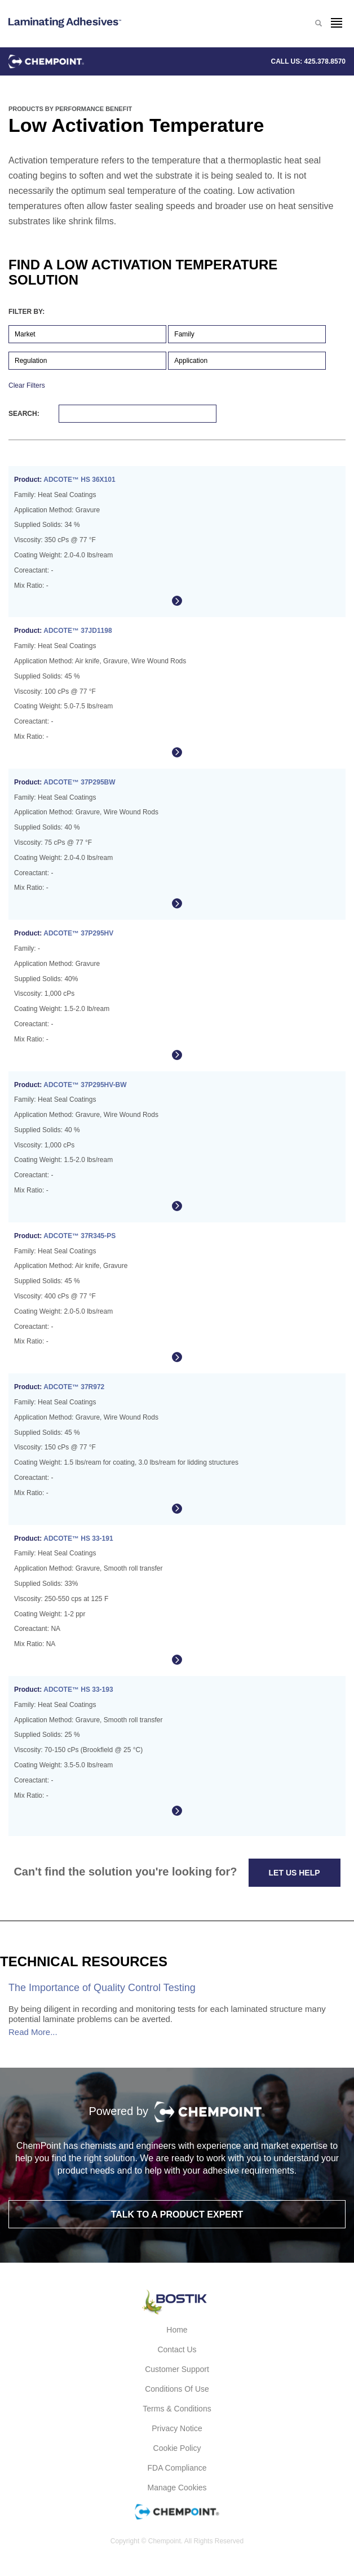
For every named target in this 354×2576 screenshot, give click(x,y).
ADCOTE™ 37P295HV (78, 933)
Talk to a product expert (177, 2214)
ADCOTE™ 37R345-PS (79, 1236)
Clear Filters (26, 385)
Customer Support (177, 2369)
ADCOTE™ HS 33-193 (78, 1689)
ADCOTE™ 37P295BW (79, 782)
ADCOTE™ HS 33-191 (78, 1538)
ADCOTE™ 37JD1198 (77, 631)
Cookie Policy (177, 2448)
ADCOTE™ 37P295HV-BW (84, 1085)
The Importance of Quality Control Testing (102, 1987)
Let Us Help (294, 1872)
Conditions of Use (177, 2388)
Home (176, 2329)
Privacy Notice (177, 2428)
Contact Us (176, 2349)
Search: (112, 414)
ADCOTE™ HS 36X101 (79, 480)
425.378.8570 (325, 61)
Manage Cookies (176, 2487)
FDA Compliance (176, 2467)
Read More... (32, 2032)
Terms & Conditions (177, 2408)
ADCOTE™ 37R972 (73, 1387)
